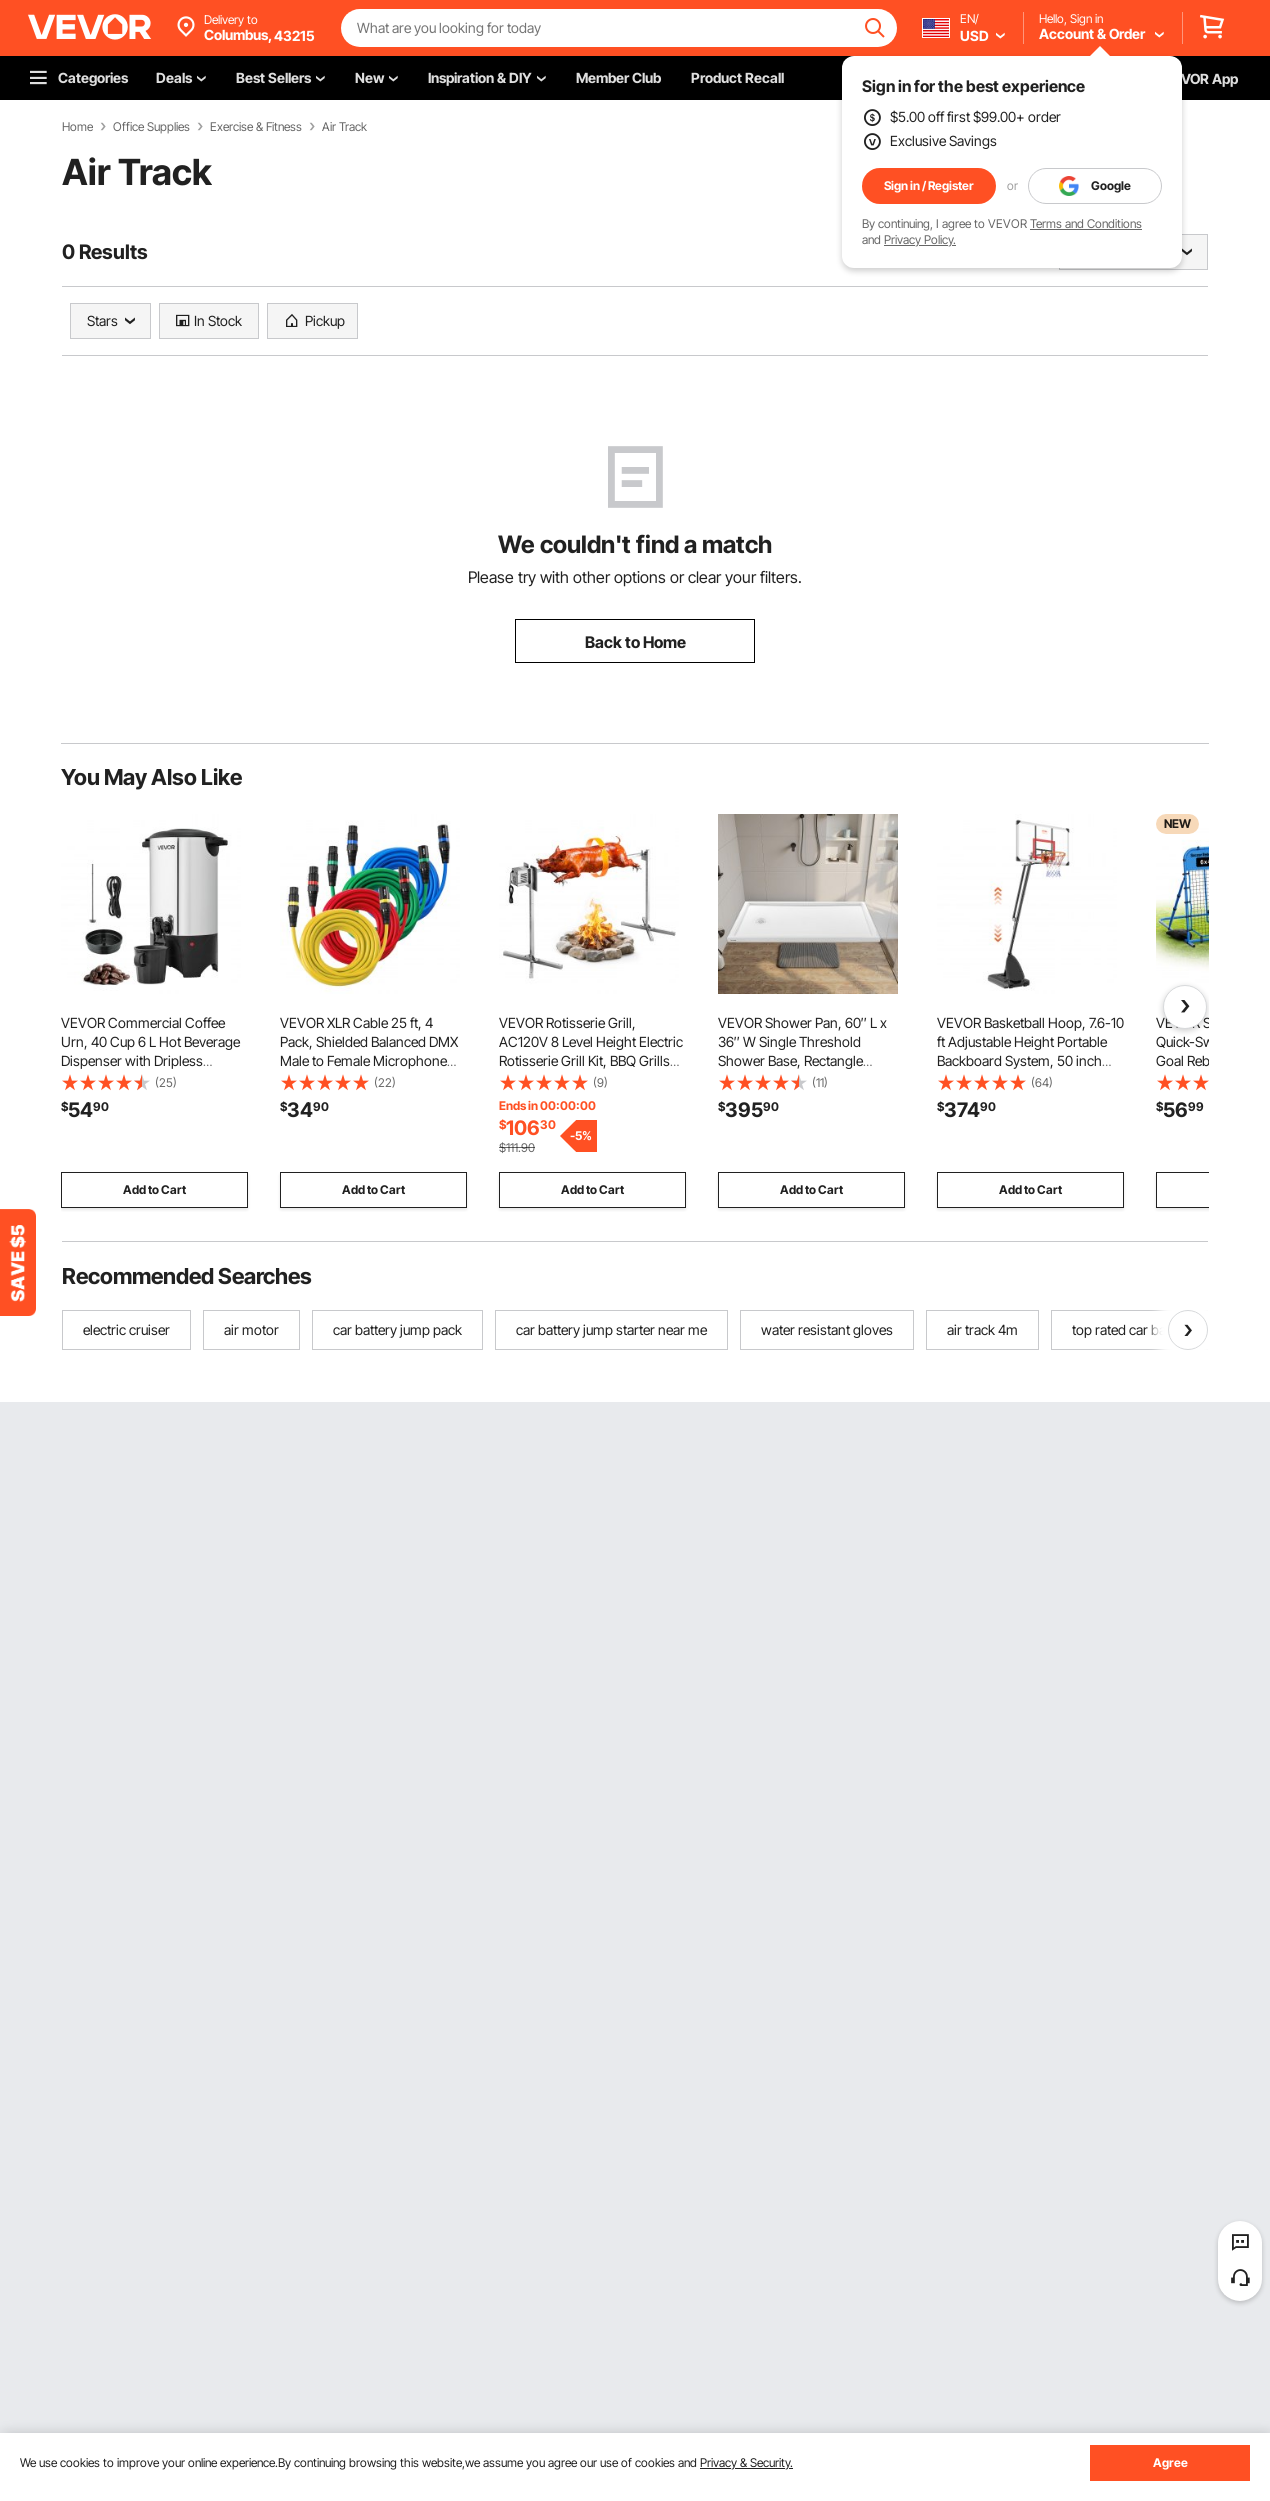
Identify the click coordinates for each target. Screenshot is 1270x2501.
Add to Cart (154, 1189)
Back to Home (635, 642)
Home (77, 127)
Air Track (344, 127)
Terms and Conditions (1086, 223)
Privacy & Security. (746, 2462)
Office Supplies (151, 127)
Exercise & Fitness (256, 127)
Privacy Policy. (920, 239)
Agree (1170, 2462)
